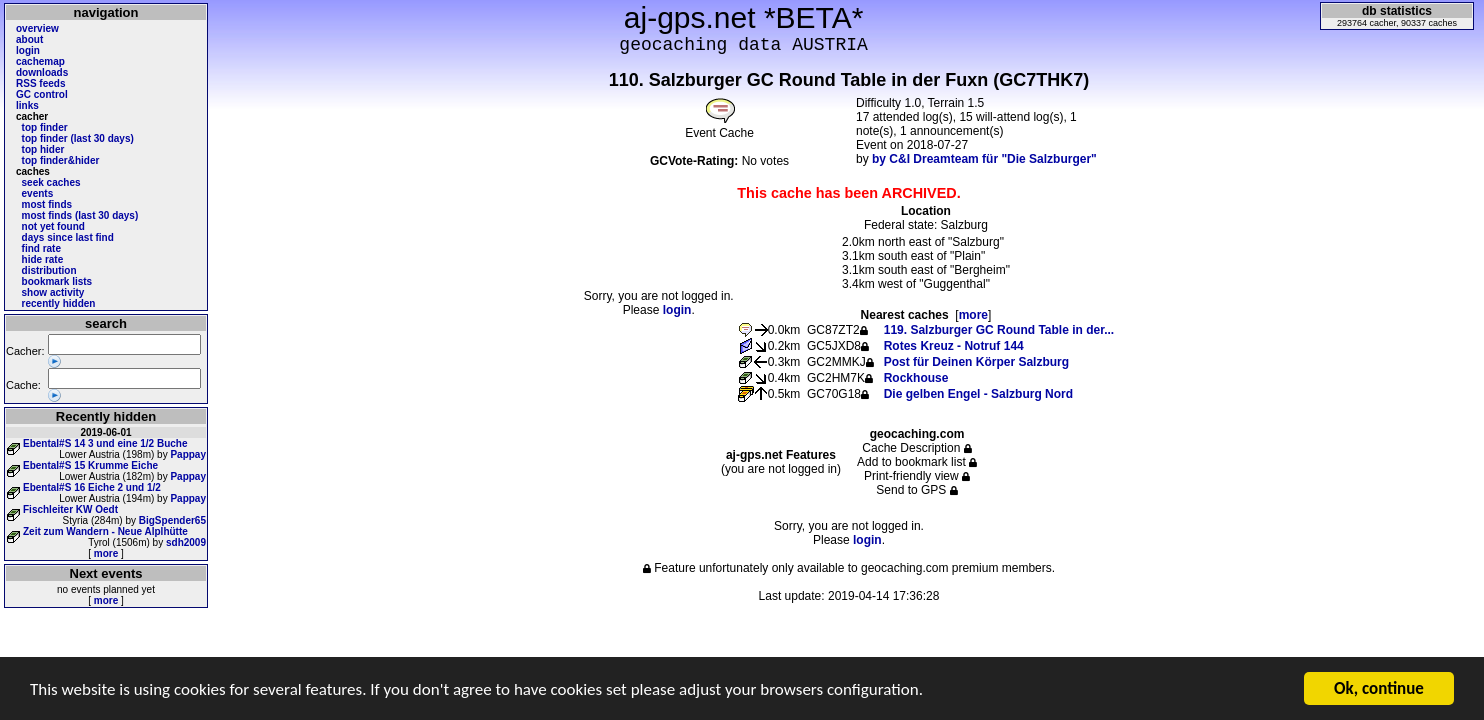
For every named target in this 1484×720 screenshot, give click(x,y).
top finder (45, 127)
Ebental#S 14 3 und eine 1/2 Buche (105, 443)
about (29, 39)
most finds (47, 204)
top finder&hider (61, 160)
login (28, 50)
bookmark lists (57, 281)
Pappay (188, 454)
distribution (49, 270)
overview (37, 28)
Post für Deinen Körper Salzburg (976, 362)
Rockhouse (916, 378)
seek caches (51, 182)
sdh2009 (186, 542)
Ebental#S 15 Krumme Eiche (90, 465)
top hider (43, 149)
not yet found (53, 226)
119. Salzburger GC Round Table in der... (999, 330)
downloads (42, 72)
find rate (41, 248)
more (106, 553)
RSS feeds (40, 83)
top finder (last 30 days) (78, 138)
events (38, 193)
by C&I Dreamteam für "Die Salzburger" (984, 159)
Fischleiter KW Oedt (70, 509)
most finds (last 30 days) (80, 215)
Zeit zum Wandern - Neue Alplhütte (105, 531)
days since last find (68, 237)
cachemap (40, 61)
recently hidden (59, 303)
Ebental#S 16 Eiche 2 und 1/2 (92, 487)
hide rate (43, 259)
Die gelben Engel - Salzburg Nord (978, 394)
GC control (42, 94)
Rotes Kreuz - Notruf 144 (954, 346)
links (27, 105)
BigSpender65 (172, 520)
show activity (53, 292)
